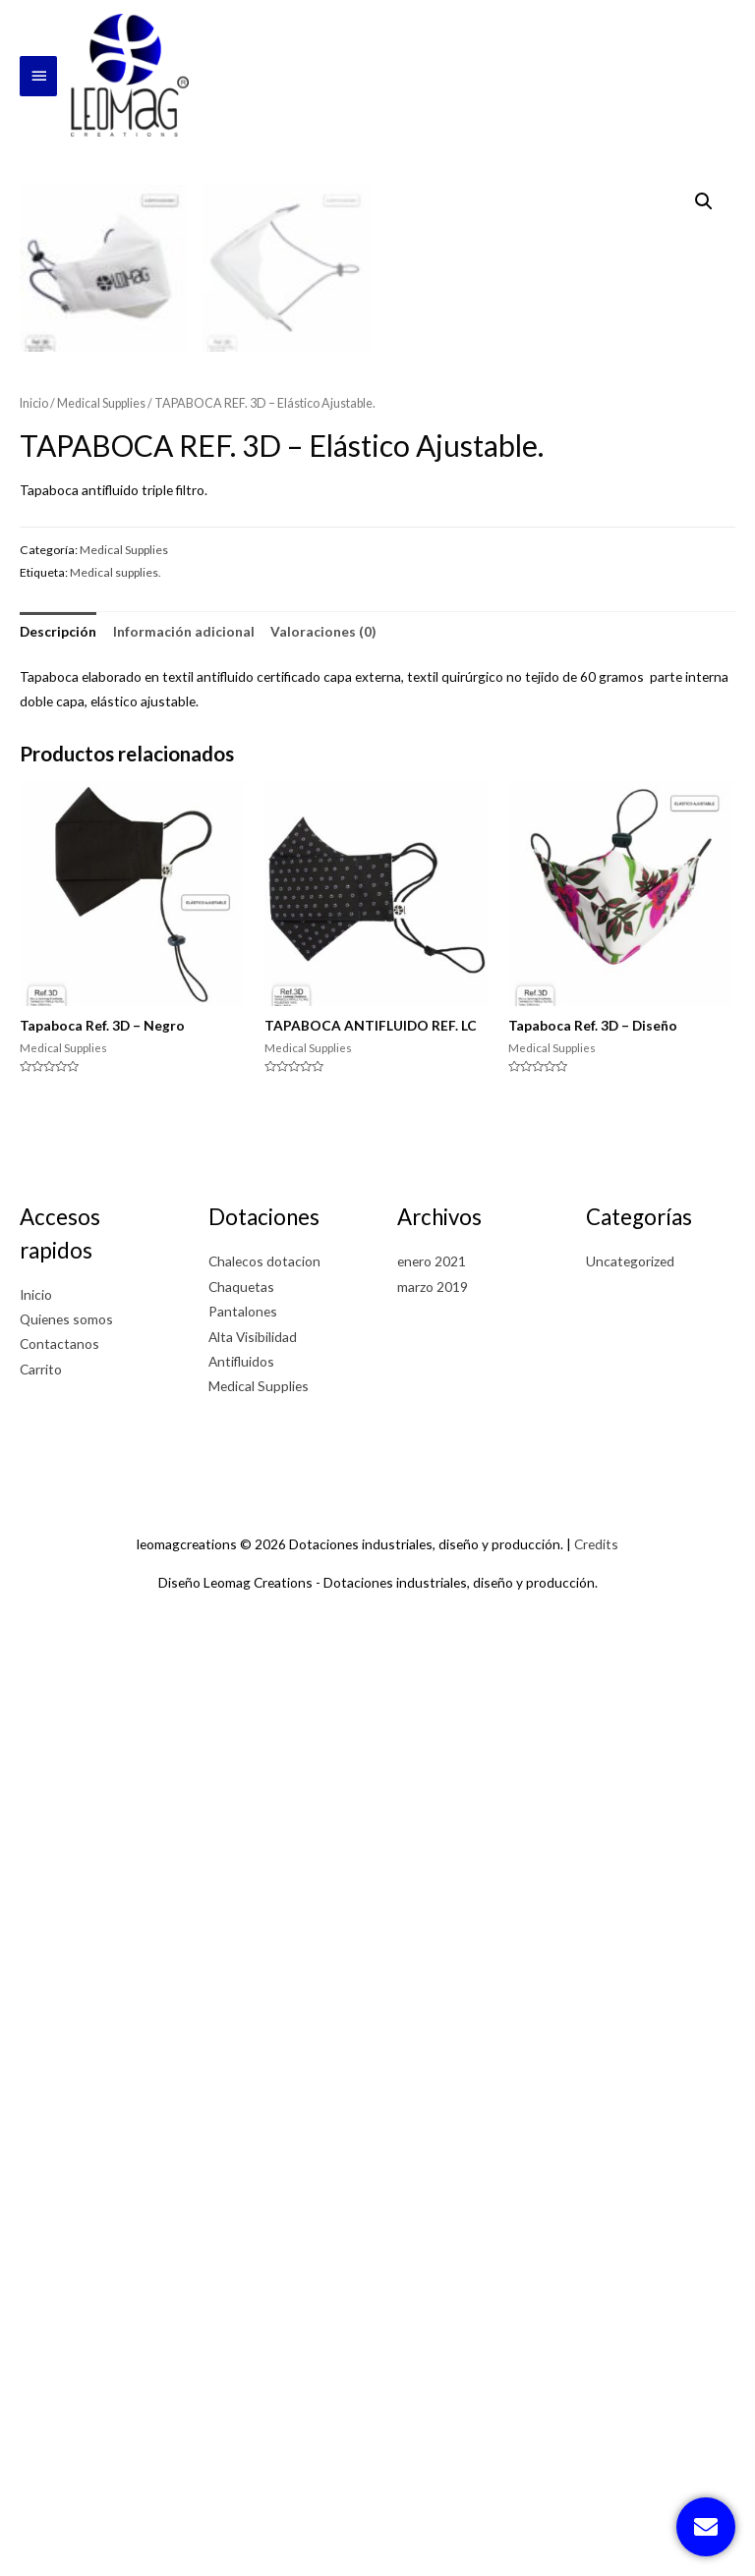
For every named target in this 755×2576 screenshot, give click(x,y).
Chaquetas (241, 2239)
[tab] (58, 1585)
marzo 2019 (432, 2239)
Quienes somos (66, 2273)
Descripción (58, 1585)
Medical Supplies (101, 1357)
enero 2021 (431, 2215)
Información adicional (184, 1585)
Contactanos (59, 2297)
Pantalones (242, 2265)
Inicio (34, 1357)
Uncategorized (630, 2215)
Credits (596, 2498)
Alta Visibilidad (252, 2289)
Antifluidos (241, 2315)
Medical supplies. (115, 1526)
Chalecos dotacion (264, 2215)
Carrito (41, 2323)
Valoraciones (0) (323, 1585)
